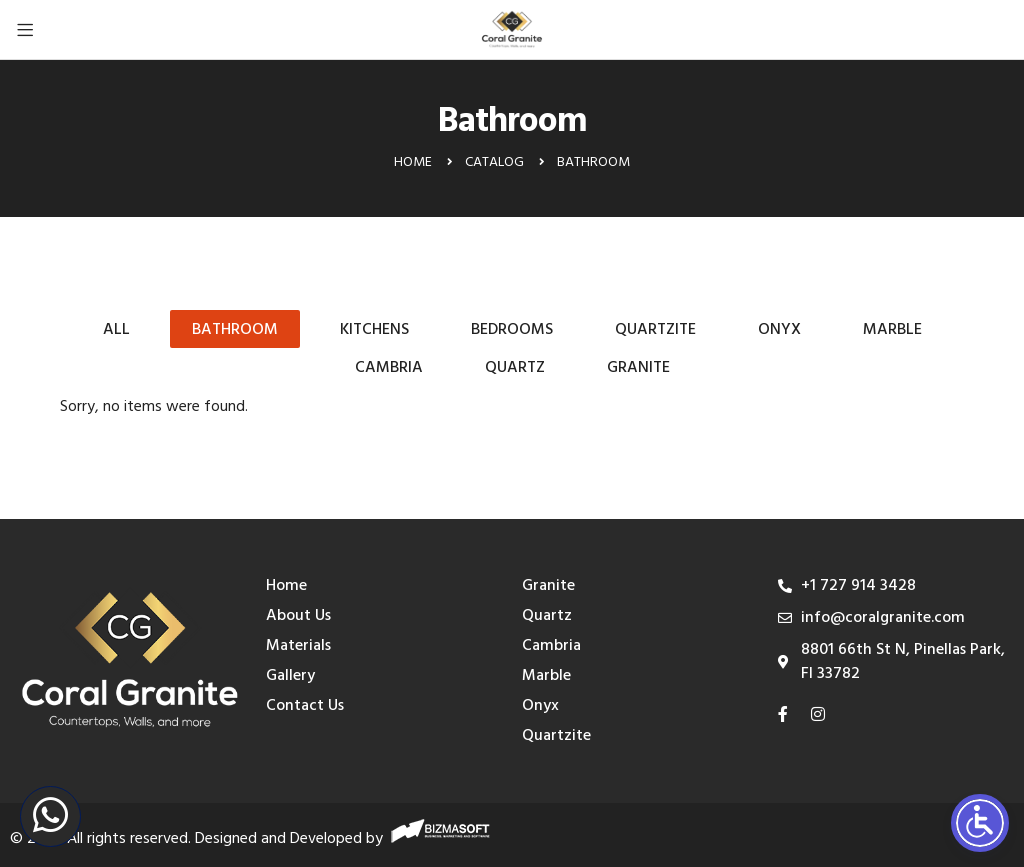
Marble (892, 330)
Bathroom (235, 330)
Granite (638, 368)
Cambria (389, 368)
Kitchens (374, 330)
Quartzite (655, 330)
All (116, 330)
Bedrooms (512, 330)
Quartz (515, 368)
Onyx (779, 330)
